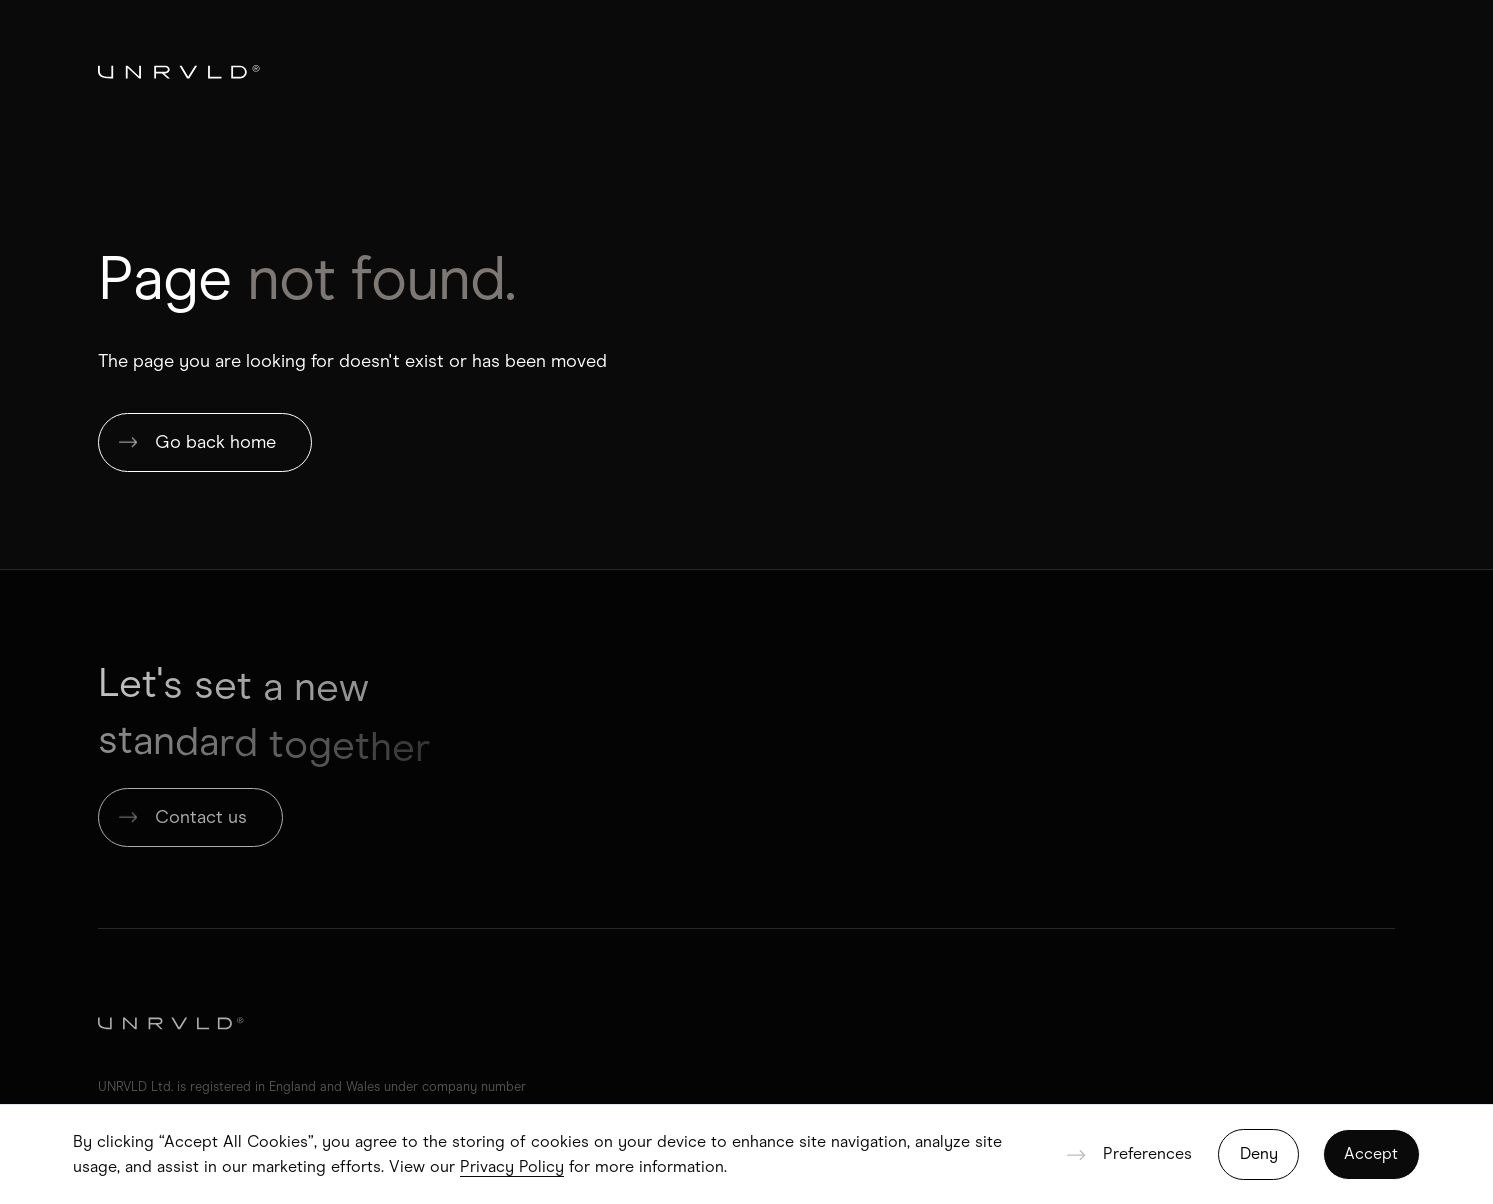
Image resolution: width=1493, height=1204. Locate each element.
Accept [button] (1371, 1153)
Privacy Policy (512, 1166)
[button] (1128, 1154)
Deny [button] (1259, 1153)
